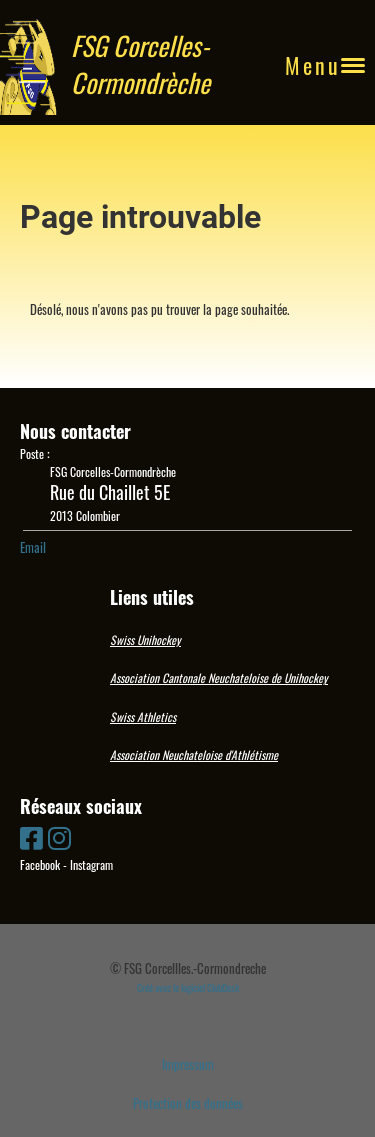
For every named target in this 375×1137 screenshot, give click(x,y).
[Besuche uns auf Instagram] (59, 836)
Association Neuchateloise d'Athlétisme (194, 754)
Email (33, 547)
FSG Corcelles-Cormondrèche (140, 65)
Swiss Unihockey (145, 639)
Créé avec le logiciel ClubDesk (188, 987)
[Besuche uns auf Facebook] (31, 836)
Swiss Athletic (141, 716)
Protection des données (188, 1103)
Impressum (188, 1064)
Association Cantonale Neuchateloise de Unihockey (219, 677)
